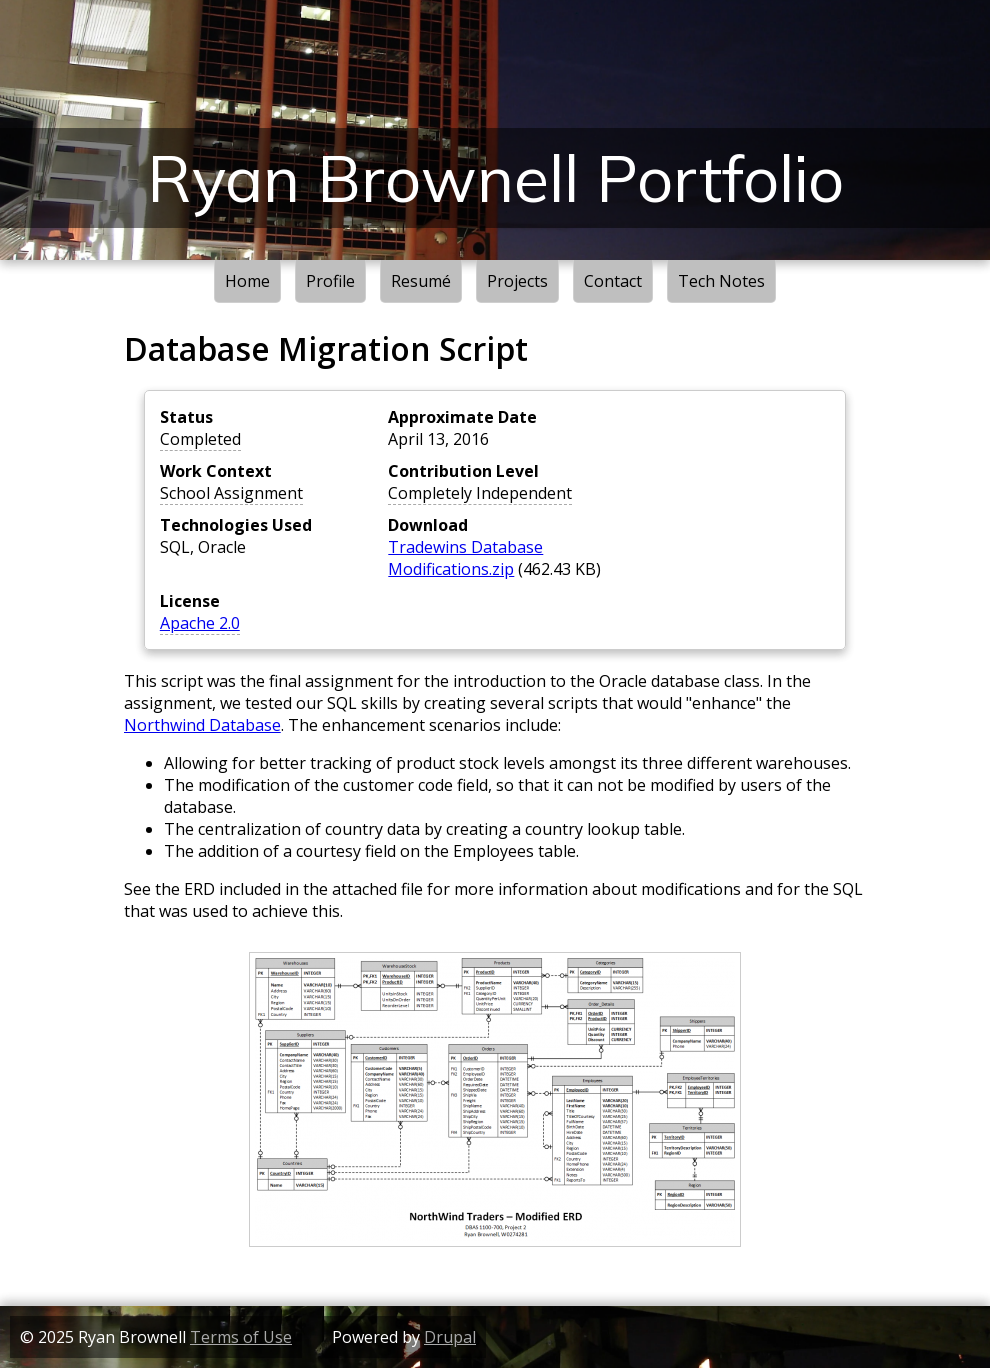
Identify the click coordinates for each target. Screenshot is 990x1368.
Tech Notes (721, 281)
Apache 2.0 (200, 623)
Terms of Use (241, 1337)
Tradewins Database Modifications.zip (465, 558)
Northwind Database (202, 725)
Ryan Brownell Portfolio (495, 178)
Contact (613, 281)
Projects (517, 281)
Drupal (450, 1337)
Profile (330, 281)
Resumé (421, 281)
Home (247, 281)
